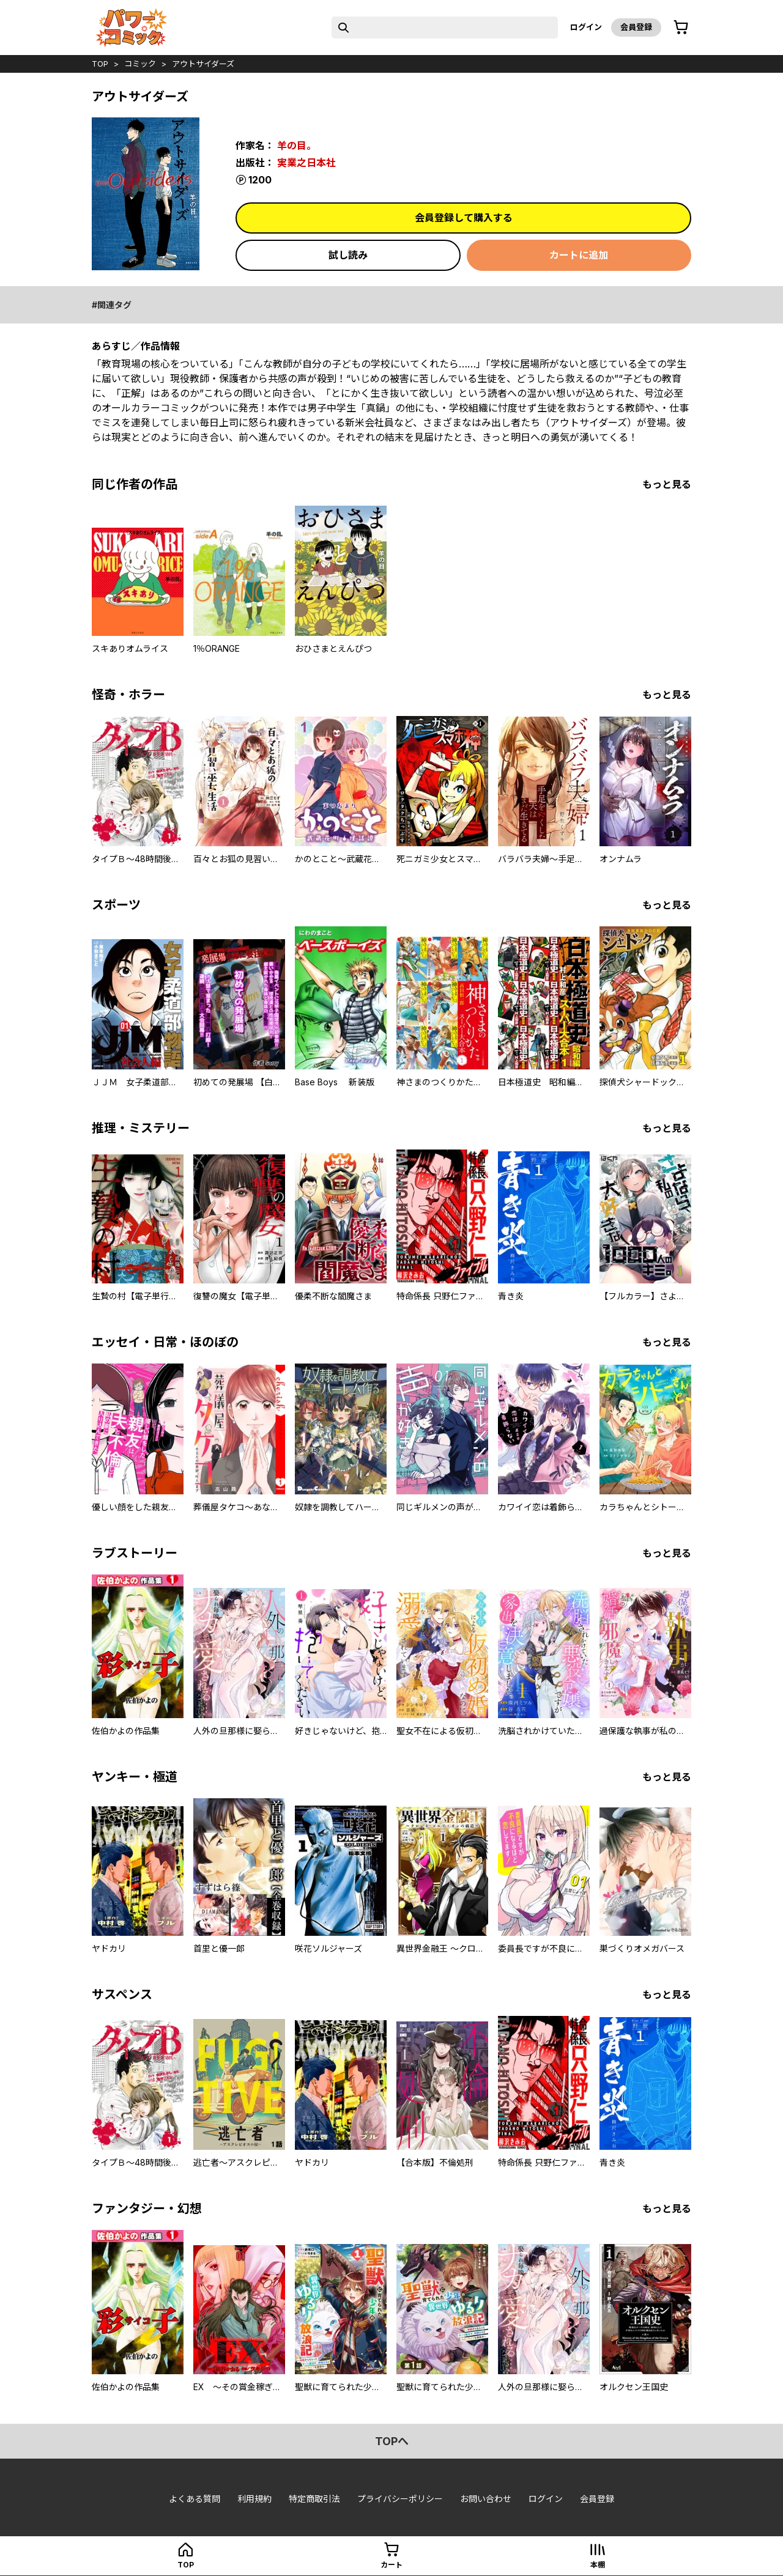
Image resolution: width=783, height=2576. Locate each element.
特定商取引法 (314, 2498)
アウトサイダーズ (203, 63)
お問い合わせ (485, 2498)
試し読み (348, 255)
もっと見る (666, 484)
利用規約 (254, 2498)
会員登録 (636, 27)
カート (391, 2564)
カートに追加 (578, 255)
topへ (392, 2441)
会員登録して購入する (464, 218)
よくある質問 (194, 2498)
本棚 (597, 2564)
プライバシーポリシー (400, 2498)
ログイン (586, 27)
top (100, 63)
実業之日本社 (306, 163)
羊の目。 (296, 145)
